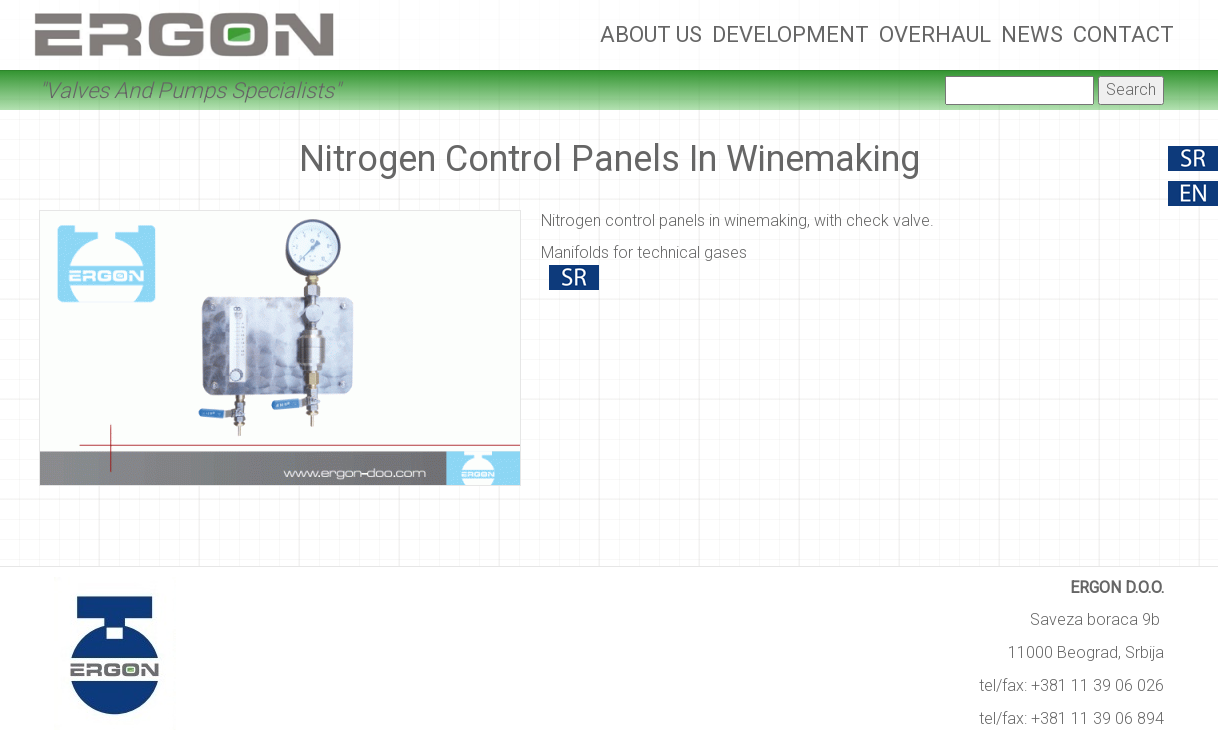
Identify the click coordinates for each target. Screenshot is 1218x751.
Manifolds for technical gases (644, 252)
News (1032, 34)
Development (790, 34)
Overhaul (935, 34)
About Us (651, 34)
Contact (1123, 34)
